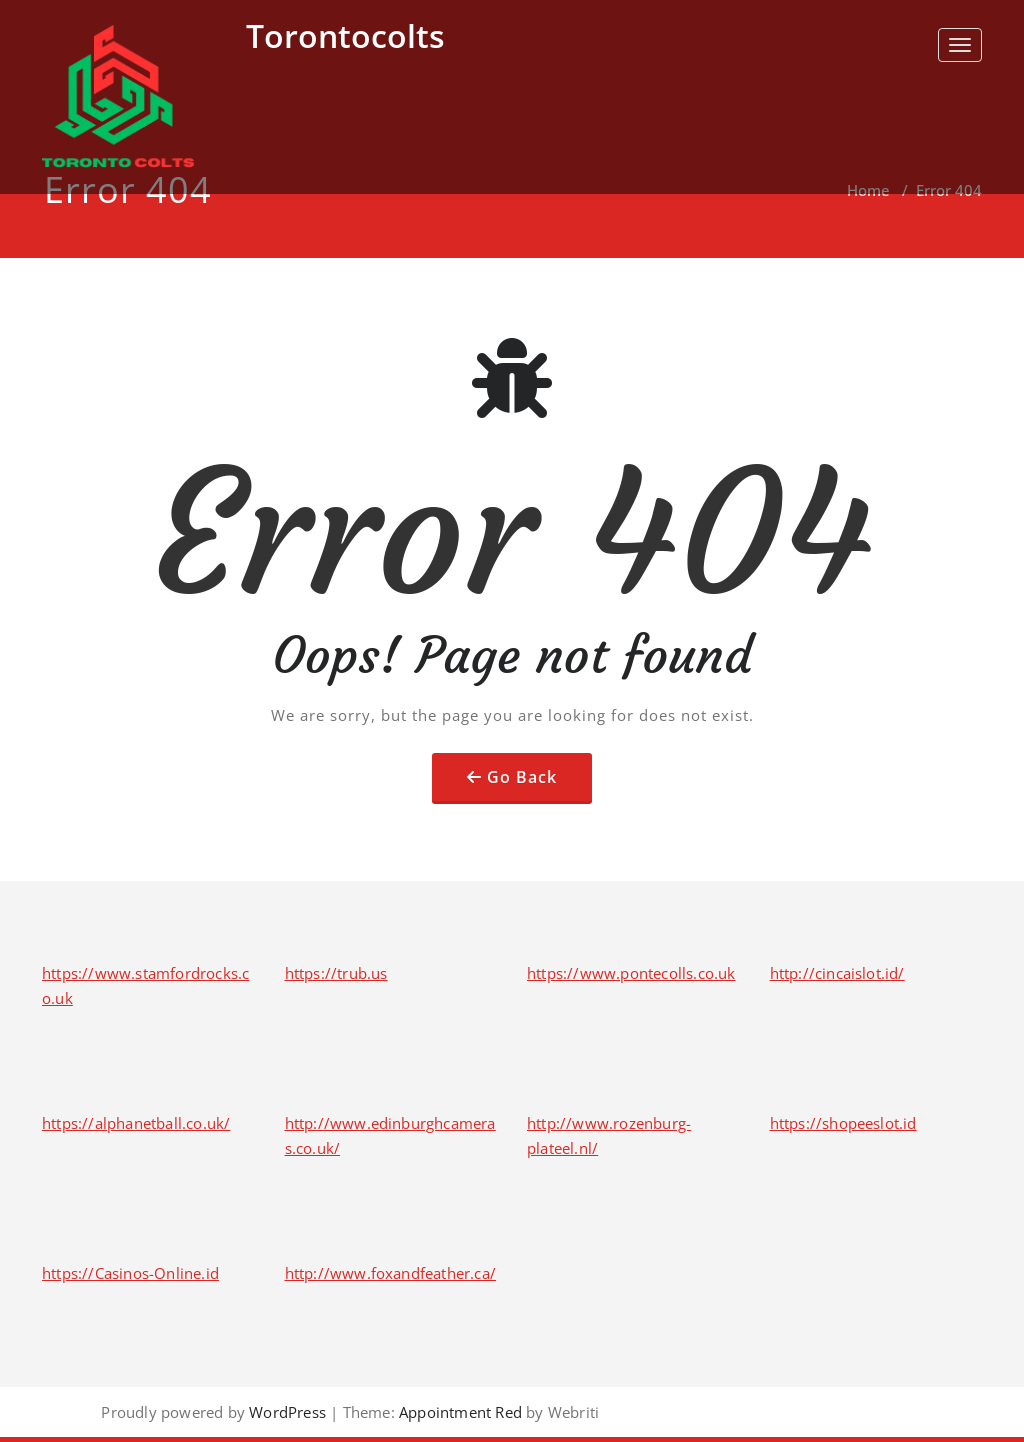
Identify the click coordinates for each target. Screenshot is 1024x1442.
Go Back (522, 777)
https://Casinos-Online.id (130, 1273)
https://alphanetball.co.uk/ (136, 1123)
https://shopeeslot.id (843, 1123)
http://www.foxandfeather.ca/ (391, 1273)
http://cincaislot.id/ (837, 973)
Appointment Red (458, 1412)
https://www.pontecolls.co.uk (631, 973)
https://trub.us (336, 973)
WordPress (287, 1412)
